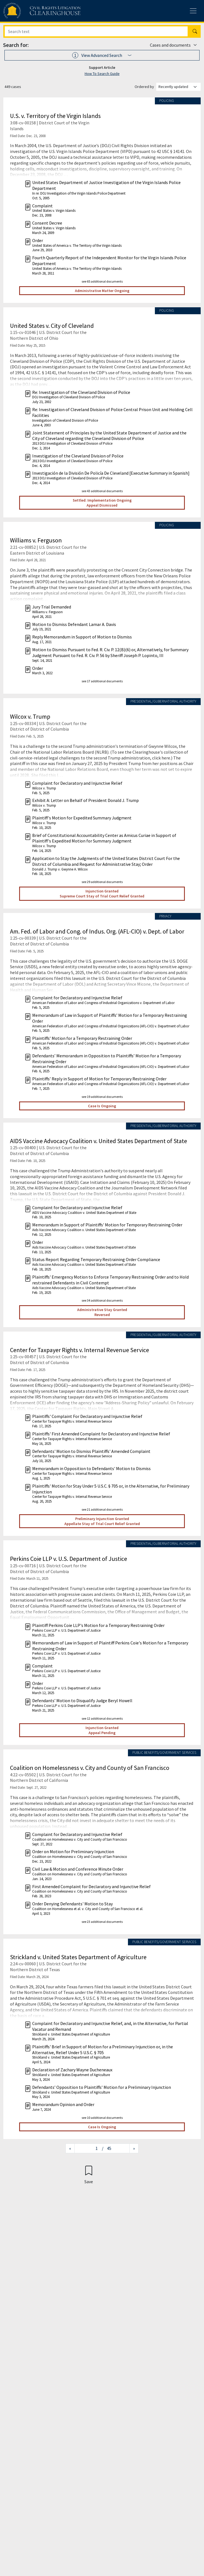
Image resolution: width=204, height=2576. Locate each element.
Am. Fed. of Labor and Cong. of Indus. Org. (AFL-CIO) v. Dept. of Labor (97, 931)
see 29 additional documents (102, 882)
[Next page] (133, 2148)
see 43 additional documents (102, 491)
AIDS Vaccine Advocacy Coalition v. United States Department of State (98, 1141)
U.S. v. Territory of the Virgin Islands (55, 116)
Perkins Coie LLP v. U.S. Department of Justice (68, 1559)
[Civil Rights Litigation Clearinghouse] (31, 11)
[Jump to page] (88, 2148)
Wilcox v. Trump (30, 716)
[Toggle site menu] (193, 11)
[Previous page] (70, 2148)
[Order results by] (178, 87)
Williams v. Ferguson (36, 540)
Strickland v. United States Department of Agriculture (78, 1957)
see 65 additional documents (102, 281)
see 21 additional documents (102, 1509)
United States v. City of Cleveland (52, 325)
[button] (102, 55)
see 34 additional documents (102, 1300)
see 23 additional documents (102, 1922)
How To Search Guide (102, 73)
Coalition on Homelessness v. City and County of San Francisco (89, 1768)
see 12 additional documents (102, 1718)
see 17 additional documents (102, 681)
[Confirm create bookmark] (88, 2174)
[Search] (96, 31)
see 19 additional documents (102, 1097)
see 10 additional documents (102, 2117)
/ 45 (106, 2148)
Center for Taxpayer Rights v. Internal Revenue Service (79, 1350)
